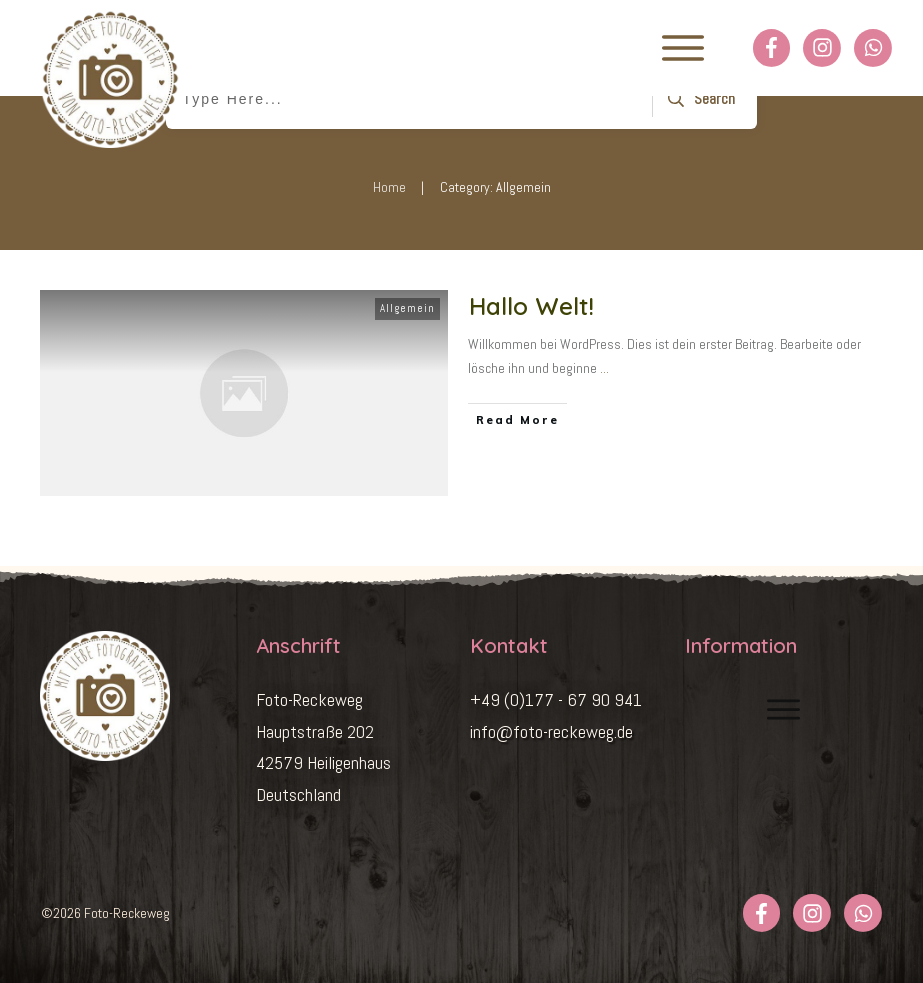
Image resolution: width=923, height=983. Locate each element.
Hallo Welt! (531, 306)
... (604, 368)
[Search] (698, 99)
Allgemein (407, 308)
